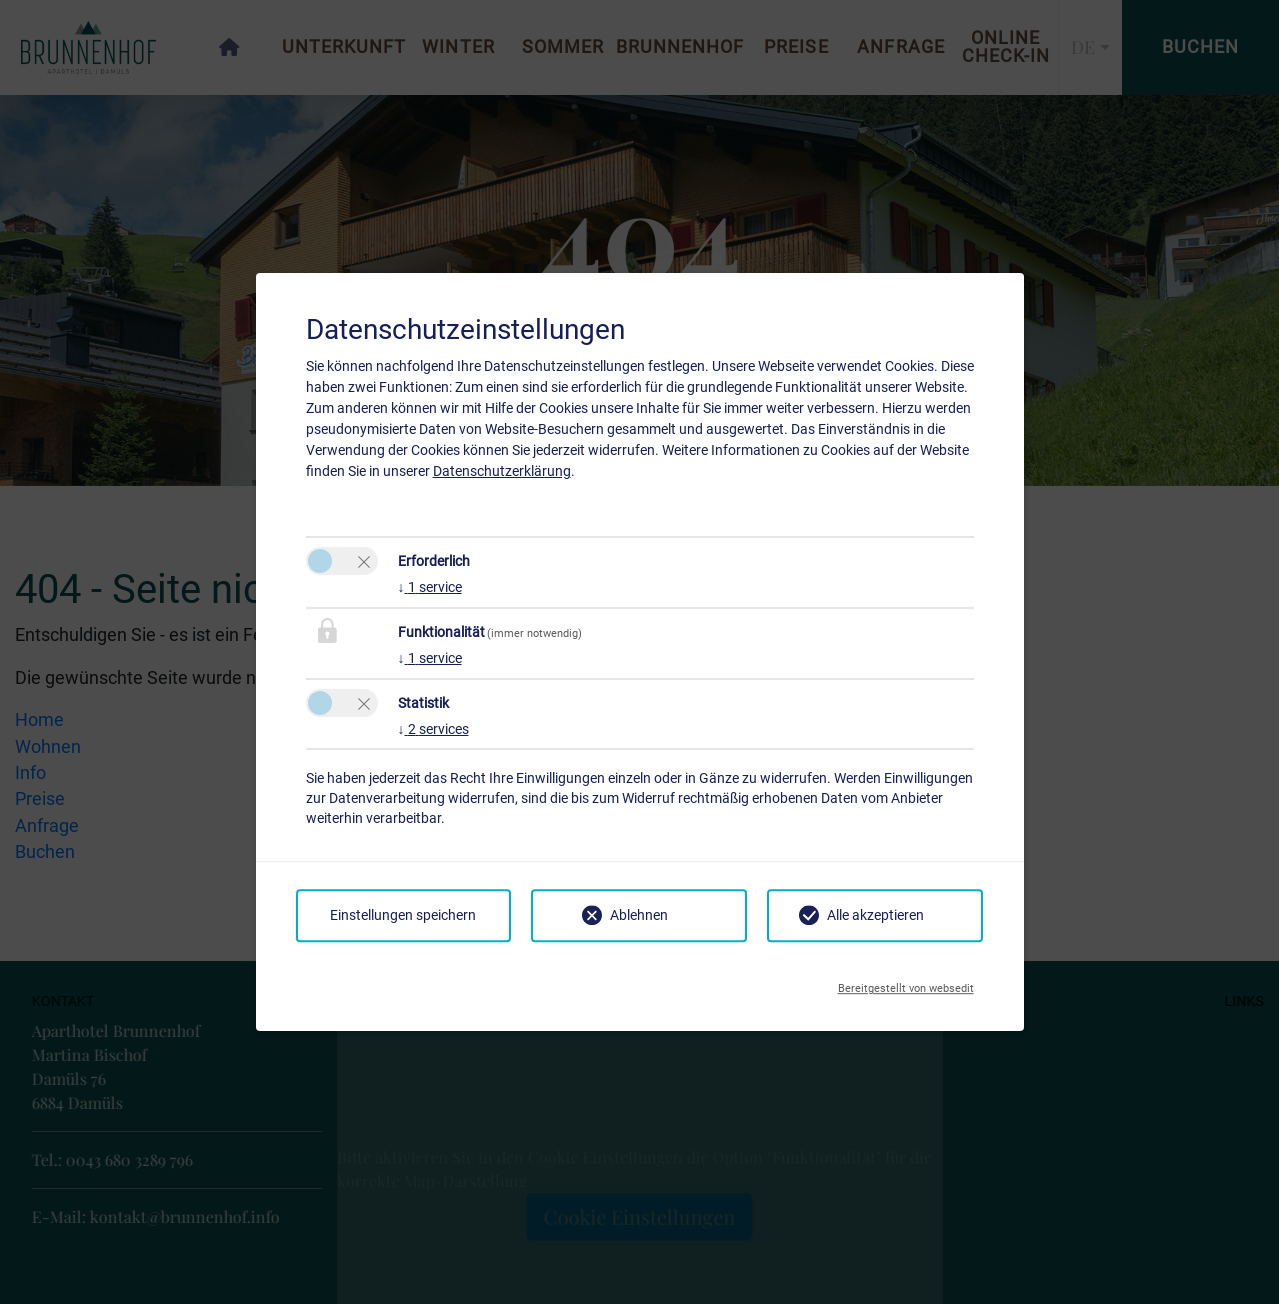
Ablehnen (639, 915)
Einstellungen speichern (403, 915)
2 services (433, 729)
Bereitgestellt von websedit (906, 983)
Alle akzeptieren (875, 915)
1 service (430, 587)
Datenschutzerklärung (502, 471)
